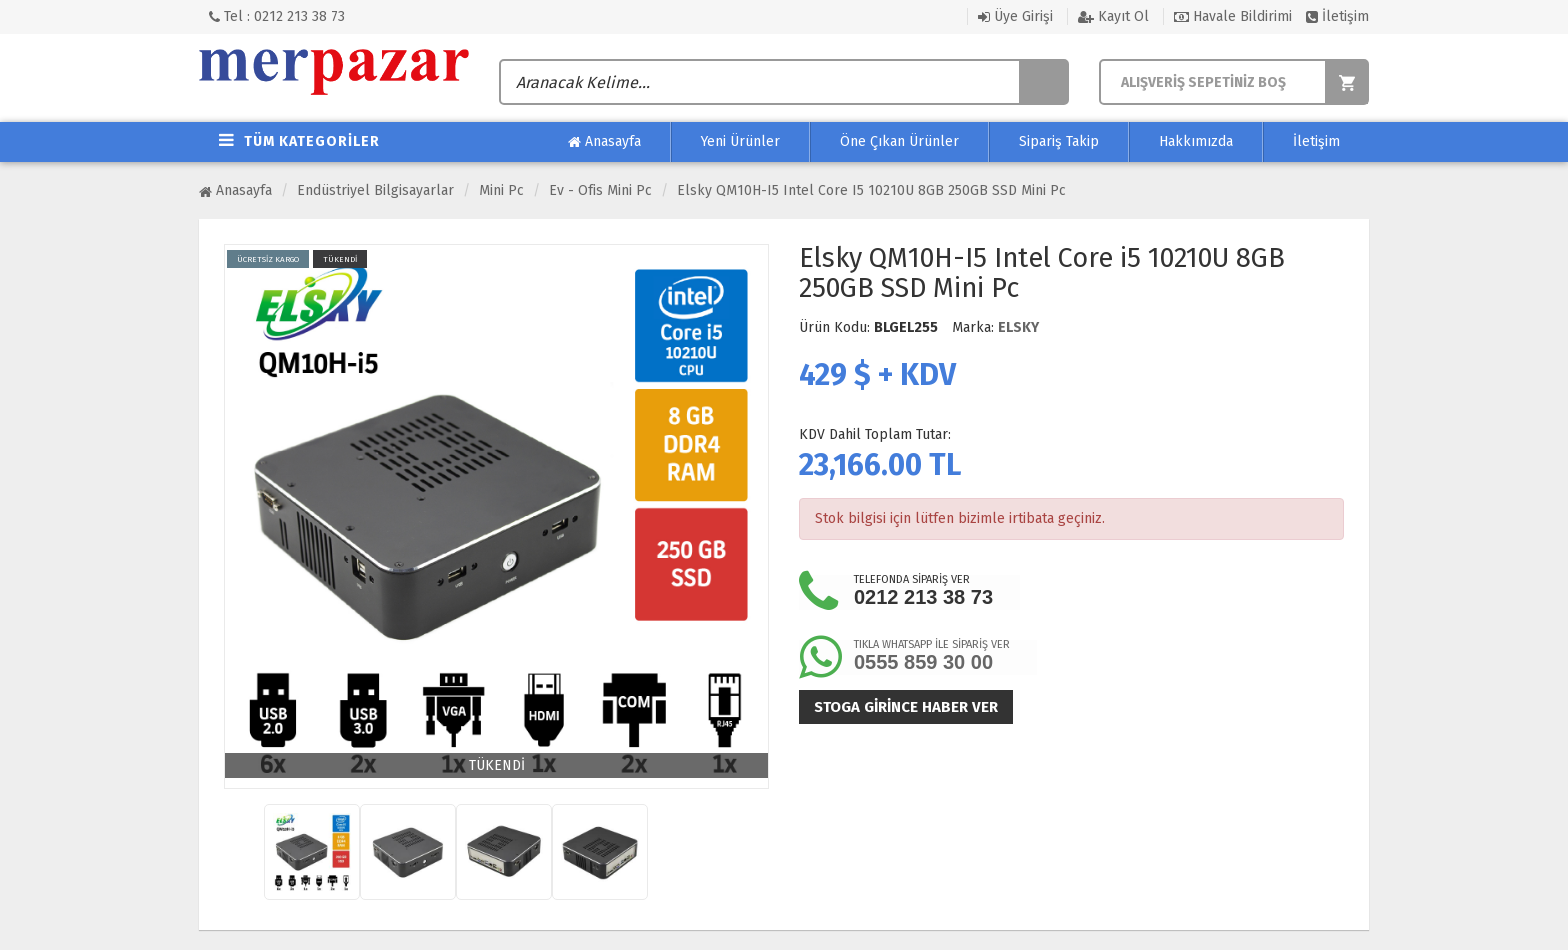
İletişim (1337, 16)
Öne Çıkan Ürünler (899, 141)
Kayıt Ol (1113, 16)
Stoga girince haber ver (906, 707)
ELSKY (1018, 327)
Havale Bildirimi (1233, 16)
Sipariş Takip (1059, 141)
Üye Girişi (1015, 16)
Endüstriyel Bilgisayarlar (375, 190)
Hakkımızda (1196, 141)
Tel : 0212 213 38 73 (277, 16)
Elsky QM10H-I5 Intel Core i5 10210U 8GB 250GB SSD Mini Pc (871, 190)
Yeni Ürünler (740, 141)
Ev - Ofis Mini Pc (600, 190)
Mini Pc (501, 190)
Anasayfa (604, 142)
